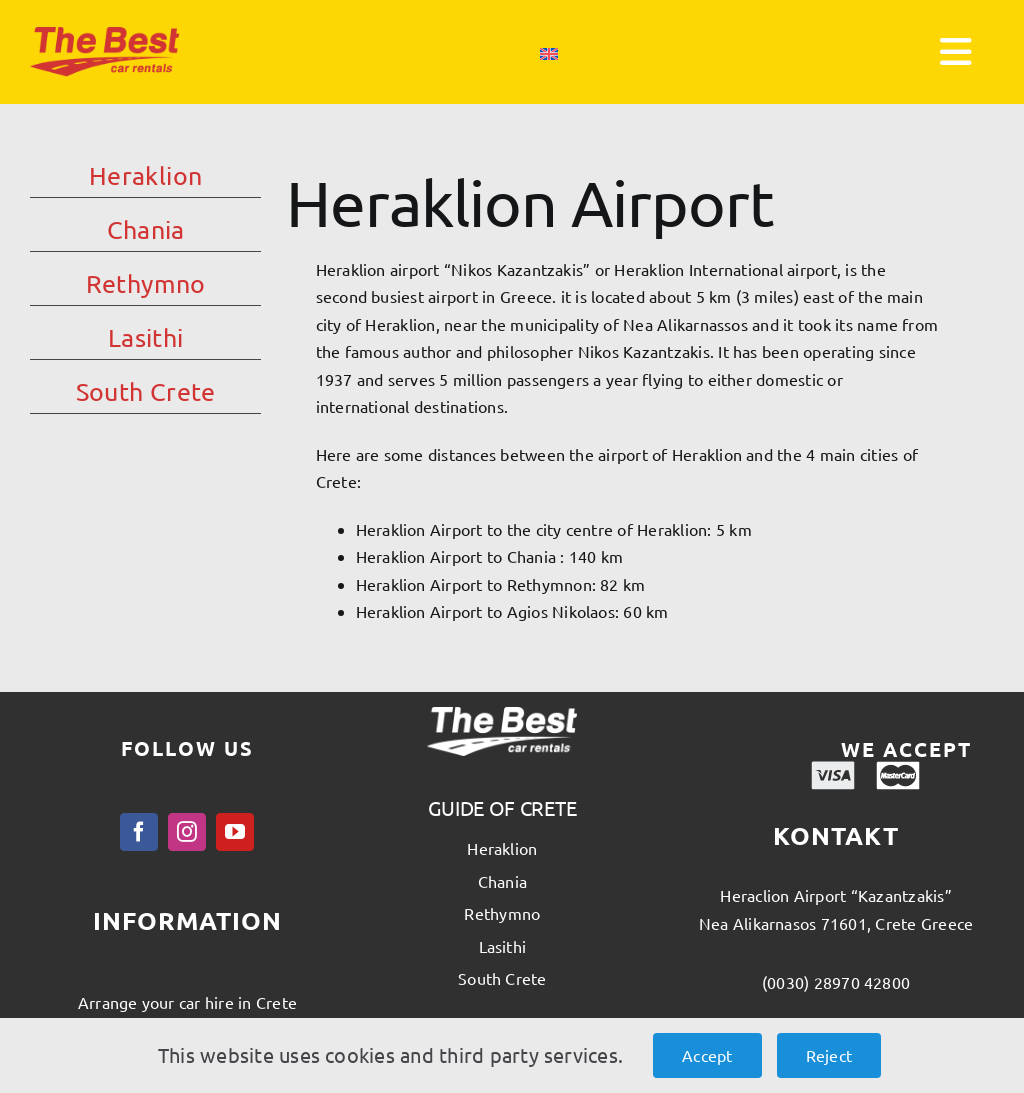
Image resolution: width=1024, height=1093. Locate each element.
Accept (707, 1055)
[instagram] (187, 832)
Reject (829, 1055)
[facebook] (139, 832)
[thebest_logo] (105, 35)
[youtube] (235, 832)
